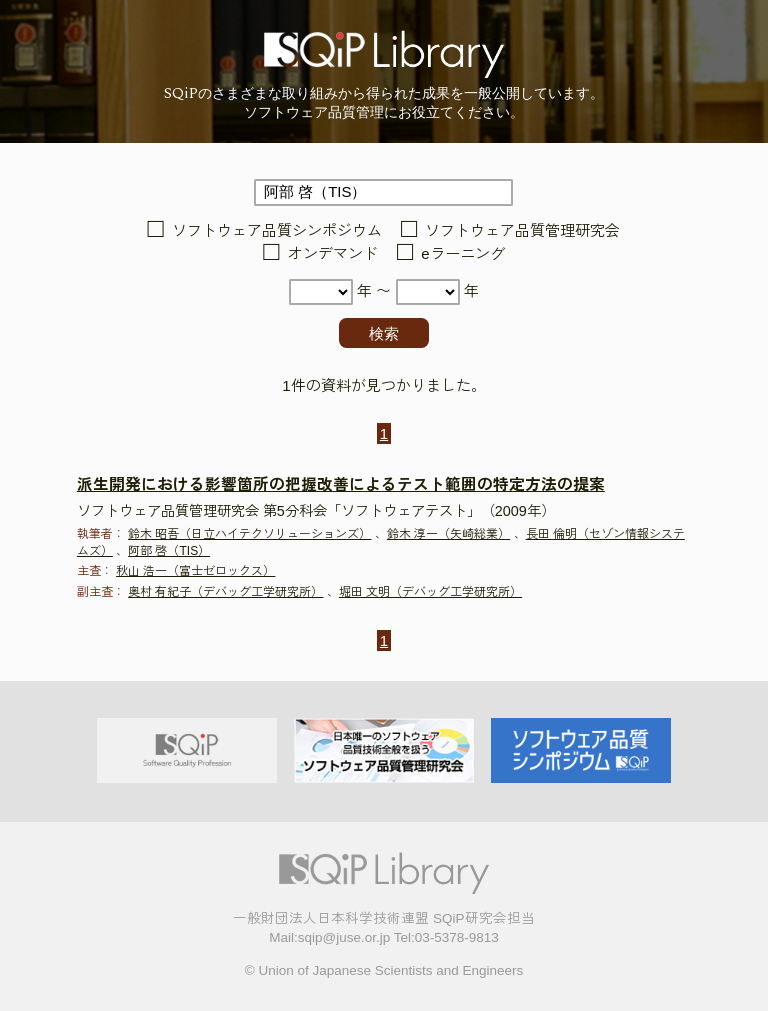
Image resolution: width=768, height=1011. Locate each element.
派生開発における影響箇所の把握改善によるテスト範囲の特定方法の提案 (341, 484)
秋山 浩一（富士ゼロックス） (195, 571)
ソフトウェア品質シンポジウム (277, 230)
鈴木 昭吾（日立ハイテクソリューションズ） (249, 534)
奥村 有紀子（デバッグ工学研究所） (225, 592)
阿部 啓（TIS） (169, 551)
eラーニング (462, 253)
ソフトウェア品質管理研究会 (522, 230)
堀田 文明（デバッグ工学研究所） (430, 592)
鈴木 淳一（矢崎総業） (448, 534)
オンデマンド (333, 253)
